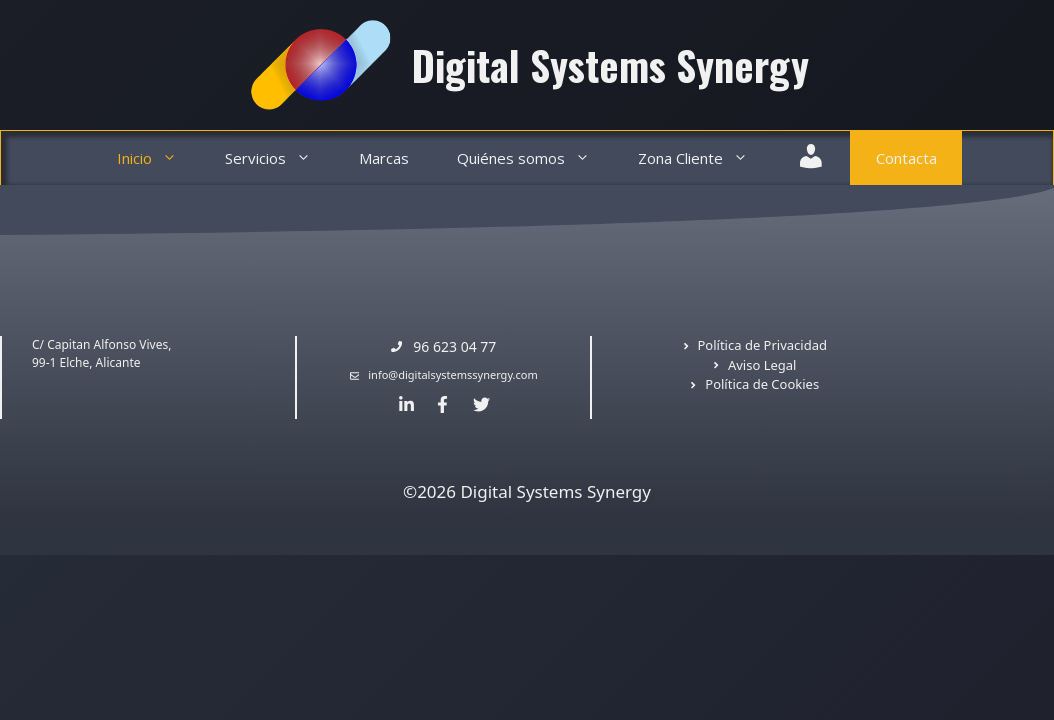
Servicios (280, 158)
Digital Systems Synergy (610, 65)
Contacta (906, 158)
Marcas (384, 158)
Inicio (159, 158)
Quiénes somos (535, 158)
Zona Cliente (705, 158)
